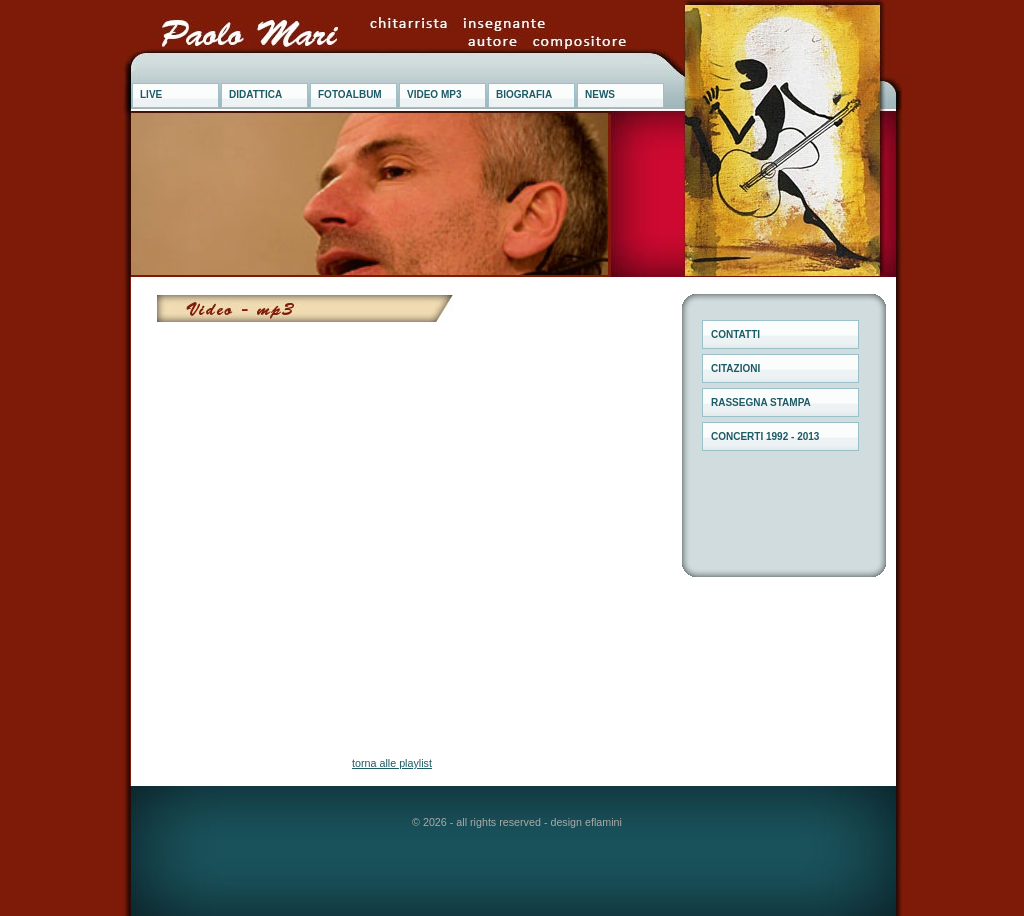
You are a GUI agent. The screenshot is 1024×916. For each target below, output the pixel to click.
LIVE (151, 94)
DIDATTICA (255, 94)
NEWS (600, 94)
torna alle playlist (392, 763)
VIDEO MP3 (434, 94)
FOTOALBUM (350, 94)
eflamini (603, 822)
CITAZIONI (735, 368)
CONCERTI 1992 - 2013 (765, 436)
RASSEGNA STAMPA (761, 402)
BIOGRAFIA (524, 94)
